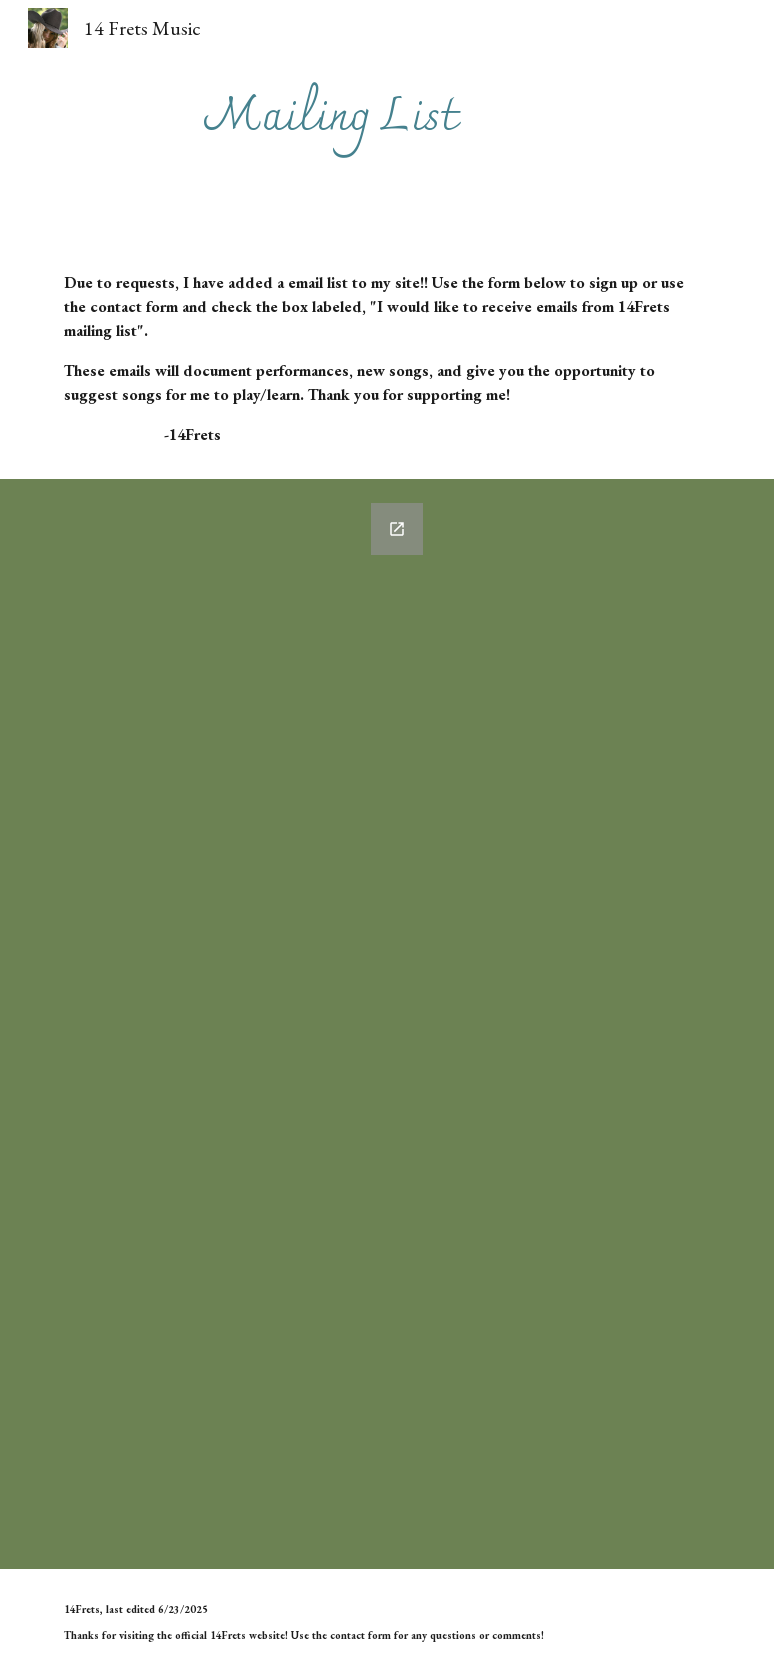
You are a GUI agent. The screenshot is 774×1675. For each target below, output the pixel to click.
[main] (330, 119)
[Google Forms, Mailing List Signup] (245, 1024)
